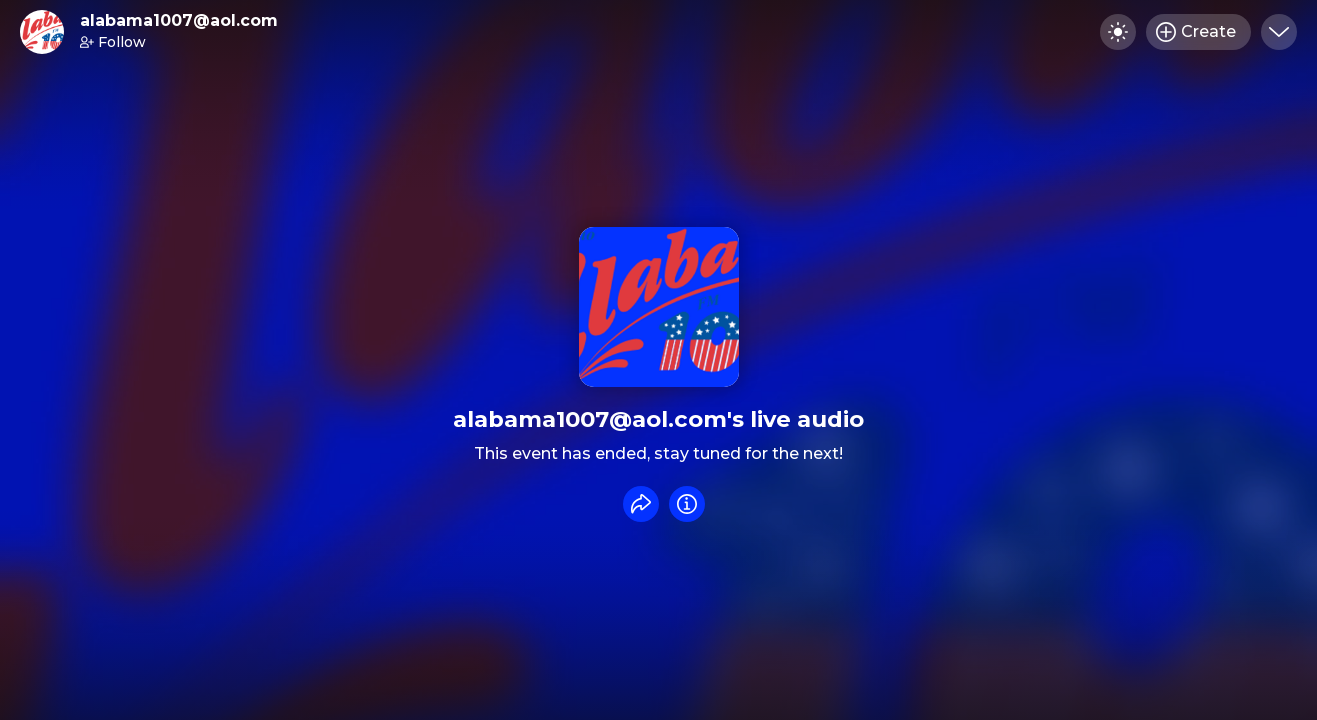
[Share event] (641, 504)
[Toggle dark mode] (1118, 32)
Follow (113, 42)
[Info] (687, 504)
